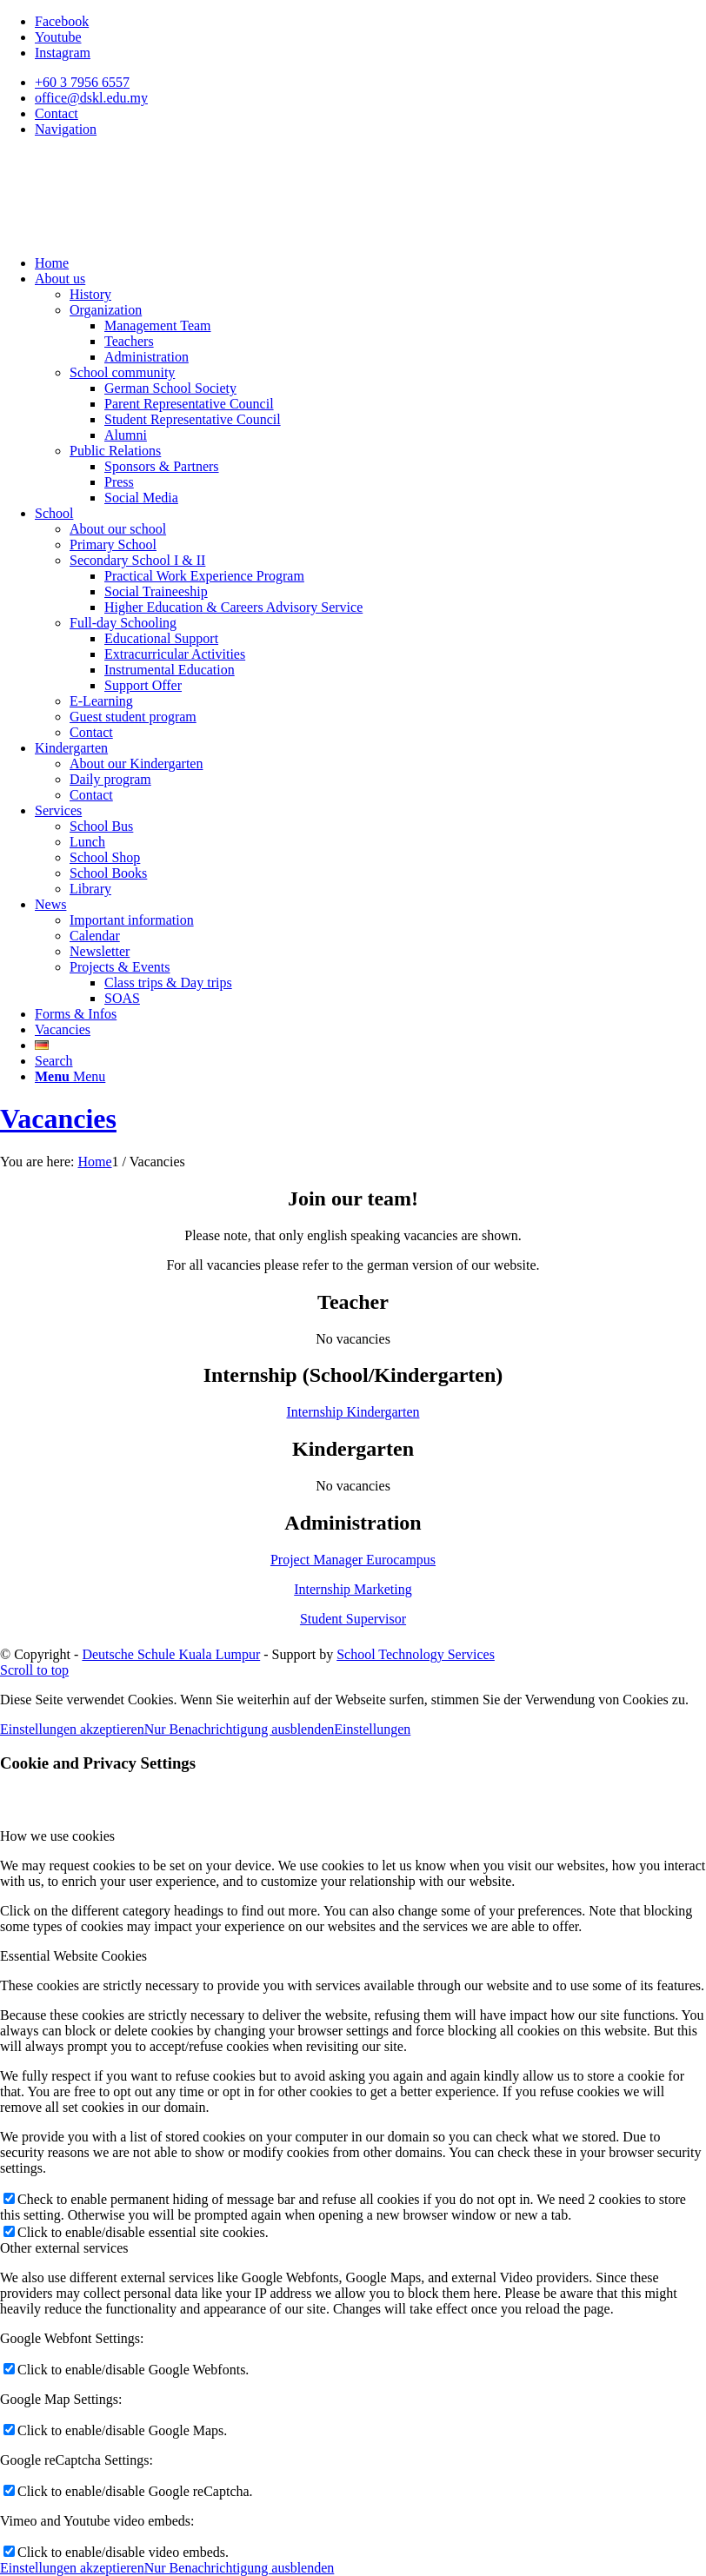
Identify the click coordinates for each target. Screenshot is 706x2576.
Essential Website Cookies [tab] (73, 1956)
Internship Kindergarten (353, 1411)
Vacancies (58, 1118)
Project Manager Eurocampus (353, 1559)
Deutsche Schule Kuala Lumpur (171, 1654)
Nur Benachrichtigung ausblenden (239, 1729)
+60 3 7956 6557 (82, 82)
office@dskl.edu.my (91, 97)
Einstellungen (372, 1729)
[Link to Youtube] (58, 37)
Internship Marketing (353, 1589)
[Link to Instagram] (62, 52)
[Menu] (70, 1076)
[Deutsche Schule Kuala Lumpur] (130, 233)
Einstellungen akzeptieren (72, 1729)
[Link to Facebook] (62, 21)
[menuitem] (370, 82)
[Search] (54, 1060)
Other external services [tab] (64, 2248)
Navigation (66, 129)
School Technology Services (415, 1654)
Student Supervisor (353, 1618)
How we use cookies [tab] (57, 1836)
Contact (56, 113)
